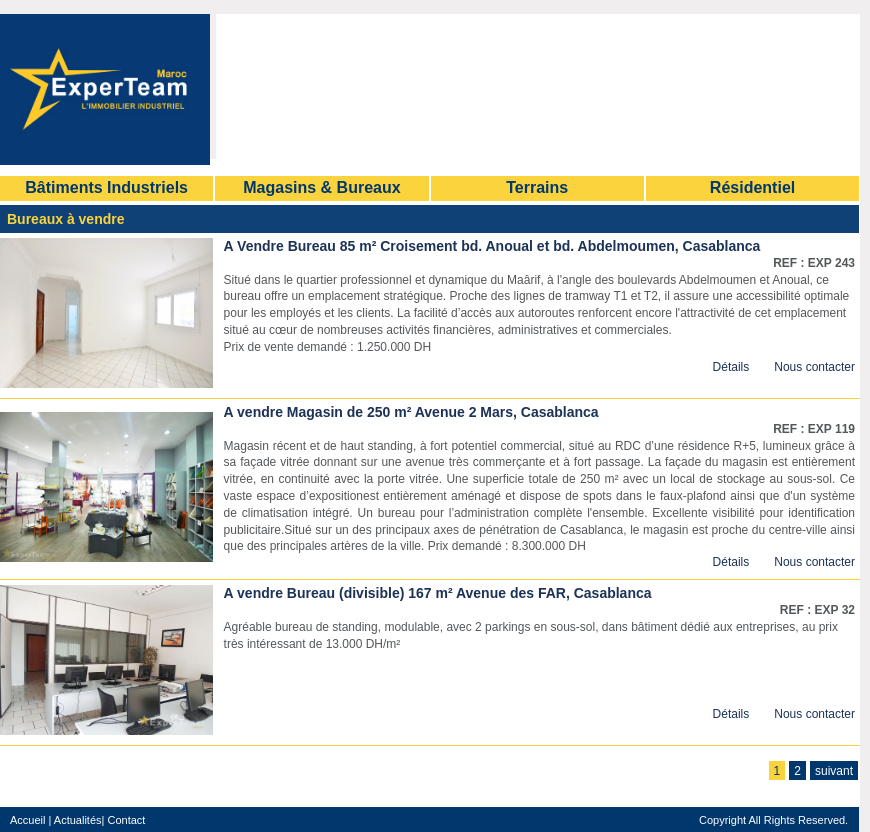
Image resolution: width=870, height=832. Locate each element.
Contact (124, 820)
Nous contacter (814, 367)
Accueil (27, 820)
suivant (834, 771)
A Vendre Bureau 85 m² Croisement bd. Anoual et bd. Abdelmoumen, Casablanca (492, 246)
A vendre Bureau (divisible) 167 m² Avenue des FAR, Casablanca (438, 593)
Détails (731, 367)
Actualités (78, 820)
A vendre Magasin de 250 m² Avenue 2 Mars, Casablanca (411, 412)
